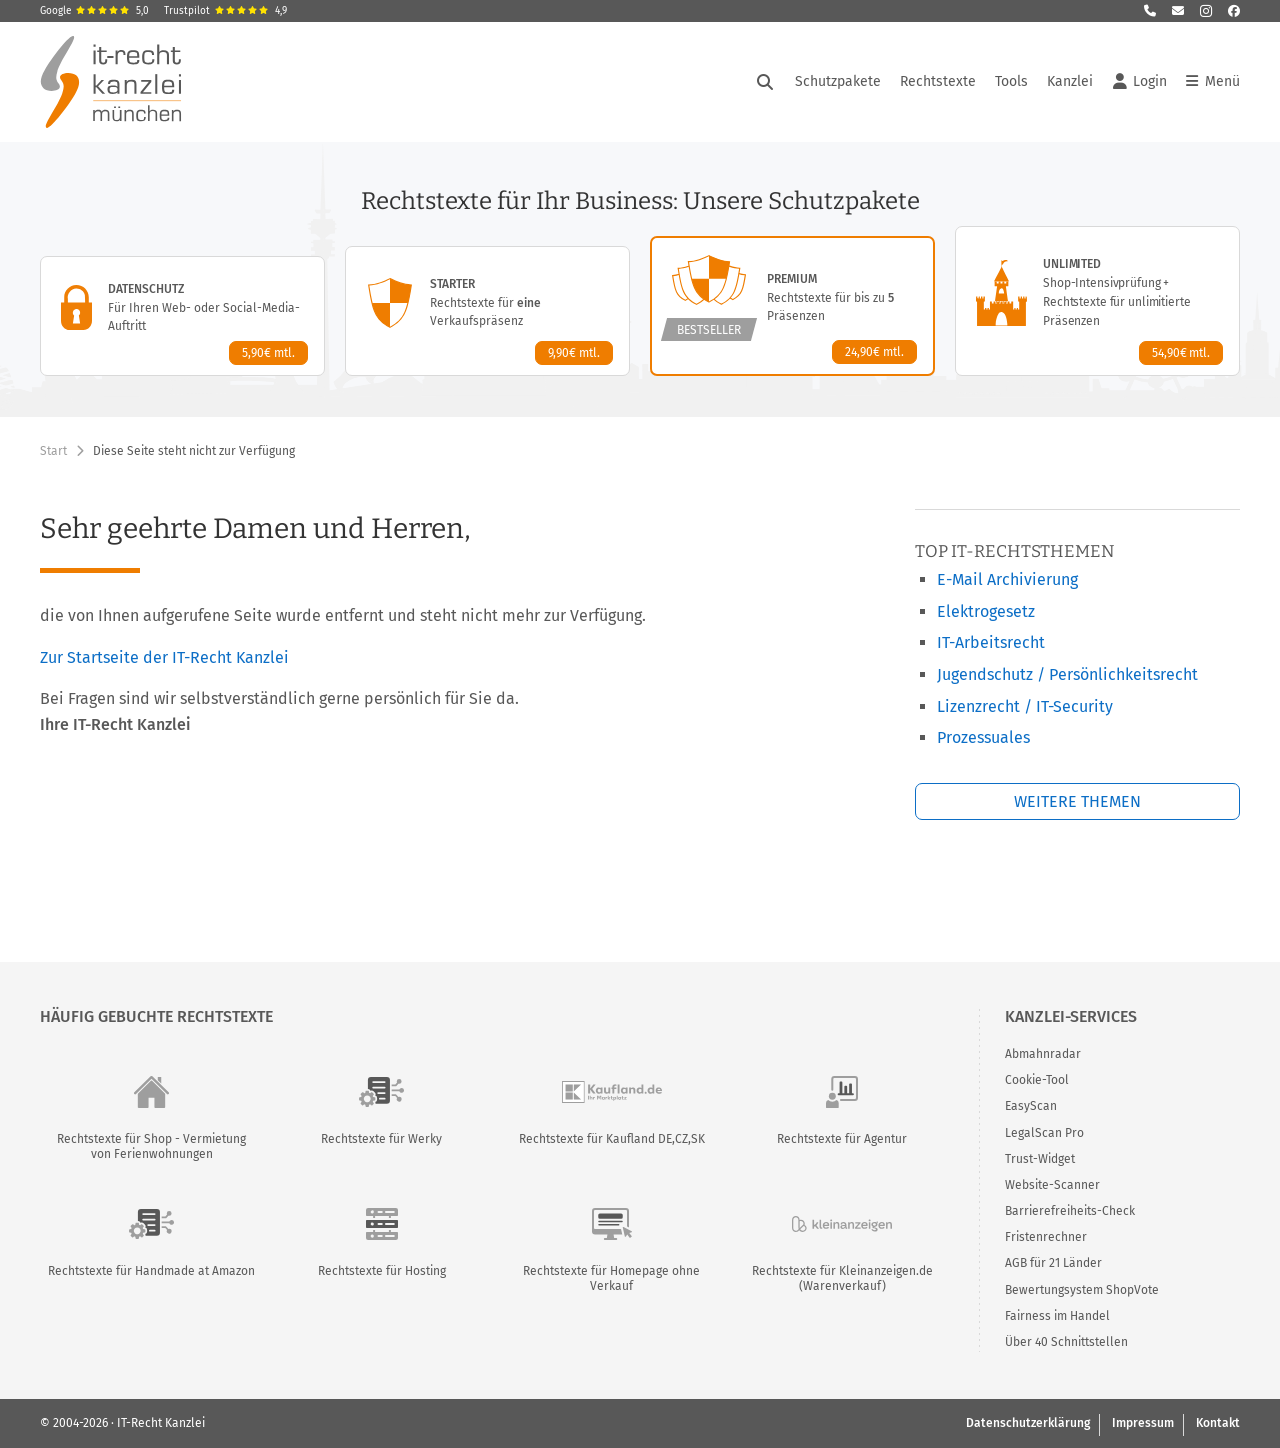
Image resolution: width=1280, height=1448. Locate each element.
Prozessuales (983, 737)
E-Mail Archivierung (1007, 579)
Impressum (1143, 1423)
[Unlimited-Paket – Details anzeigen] (1097, 301)
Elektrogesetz (986, 611)
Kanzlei (1070, 81)
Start (53, 451)
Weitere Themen (1077, 801)
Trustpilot (225, 11)
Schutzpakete (838, 81)
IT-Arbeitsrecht (991, 642)
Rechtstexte (938, 81)
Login (1140, 82)
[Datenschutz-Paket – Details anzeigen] (182, 316)
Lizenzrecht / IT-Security (1025, 706)
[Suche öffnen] (765, 82)
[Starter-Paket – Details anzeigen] (487, 311)
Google (94, 11)
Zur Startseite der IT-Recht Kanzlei (164, 657)
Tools (1011, 81)
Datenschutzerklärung (1028, 1423)
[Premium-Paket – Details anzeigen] (792, 306)
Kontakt (1218, 1423)
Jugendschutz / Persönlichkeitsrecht (1067, 674)
